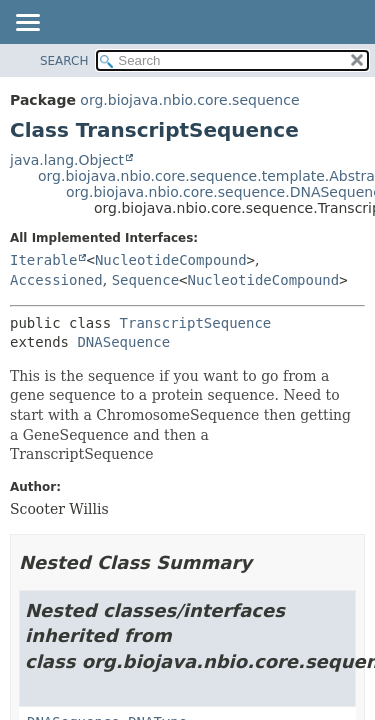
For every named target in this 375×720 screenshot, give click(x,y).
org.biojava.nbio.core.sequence (189, 100)
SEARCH (64, 61)
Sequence (145, 280)
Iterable (43, 260)
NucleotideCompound (171, 260)
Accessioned (56, 280)
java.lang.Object (67, 160)
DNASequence (123, 342)
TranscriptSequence (196, 323)
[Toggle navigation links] (27, 24)
